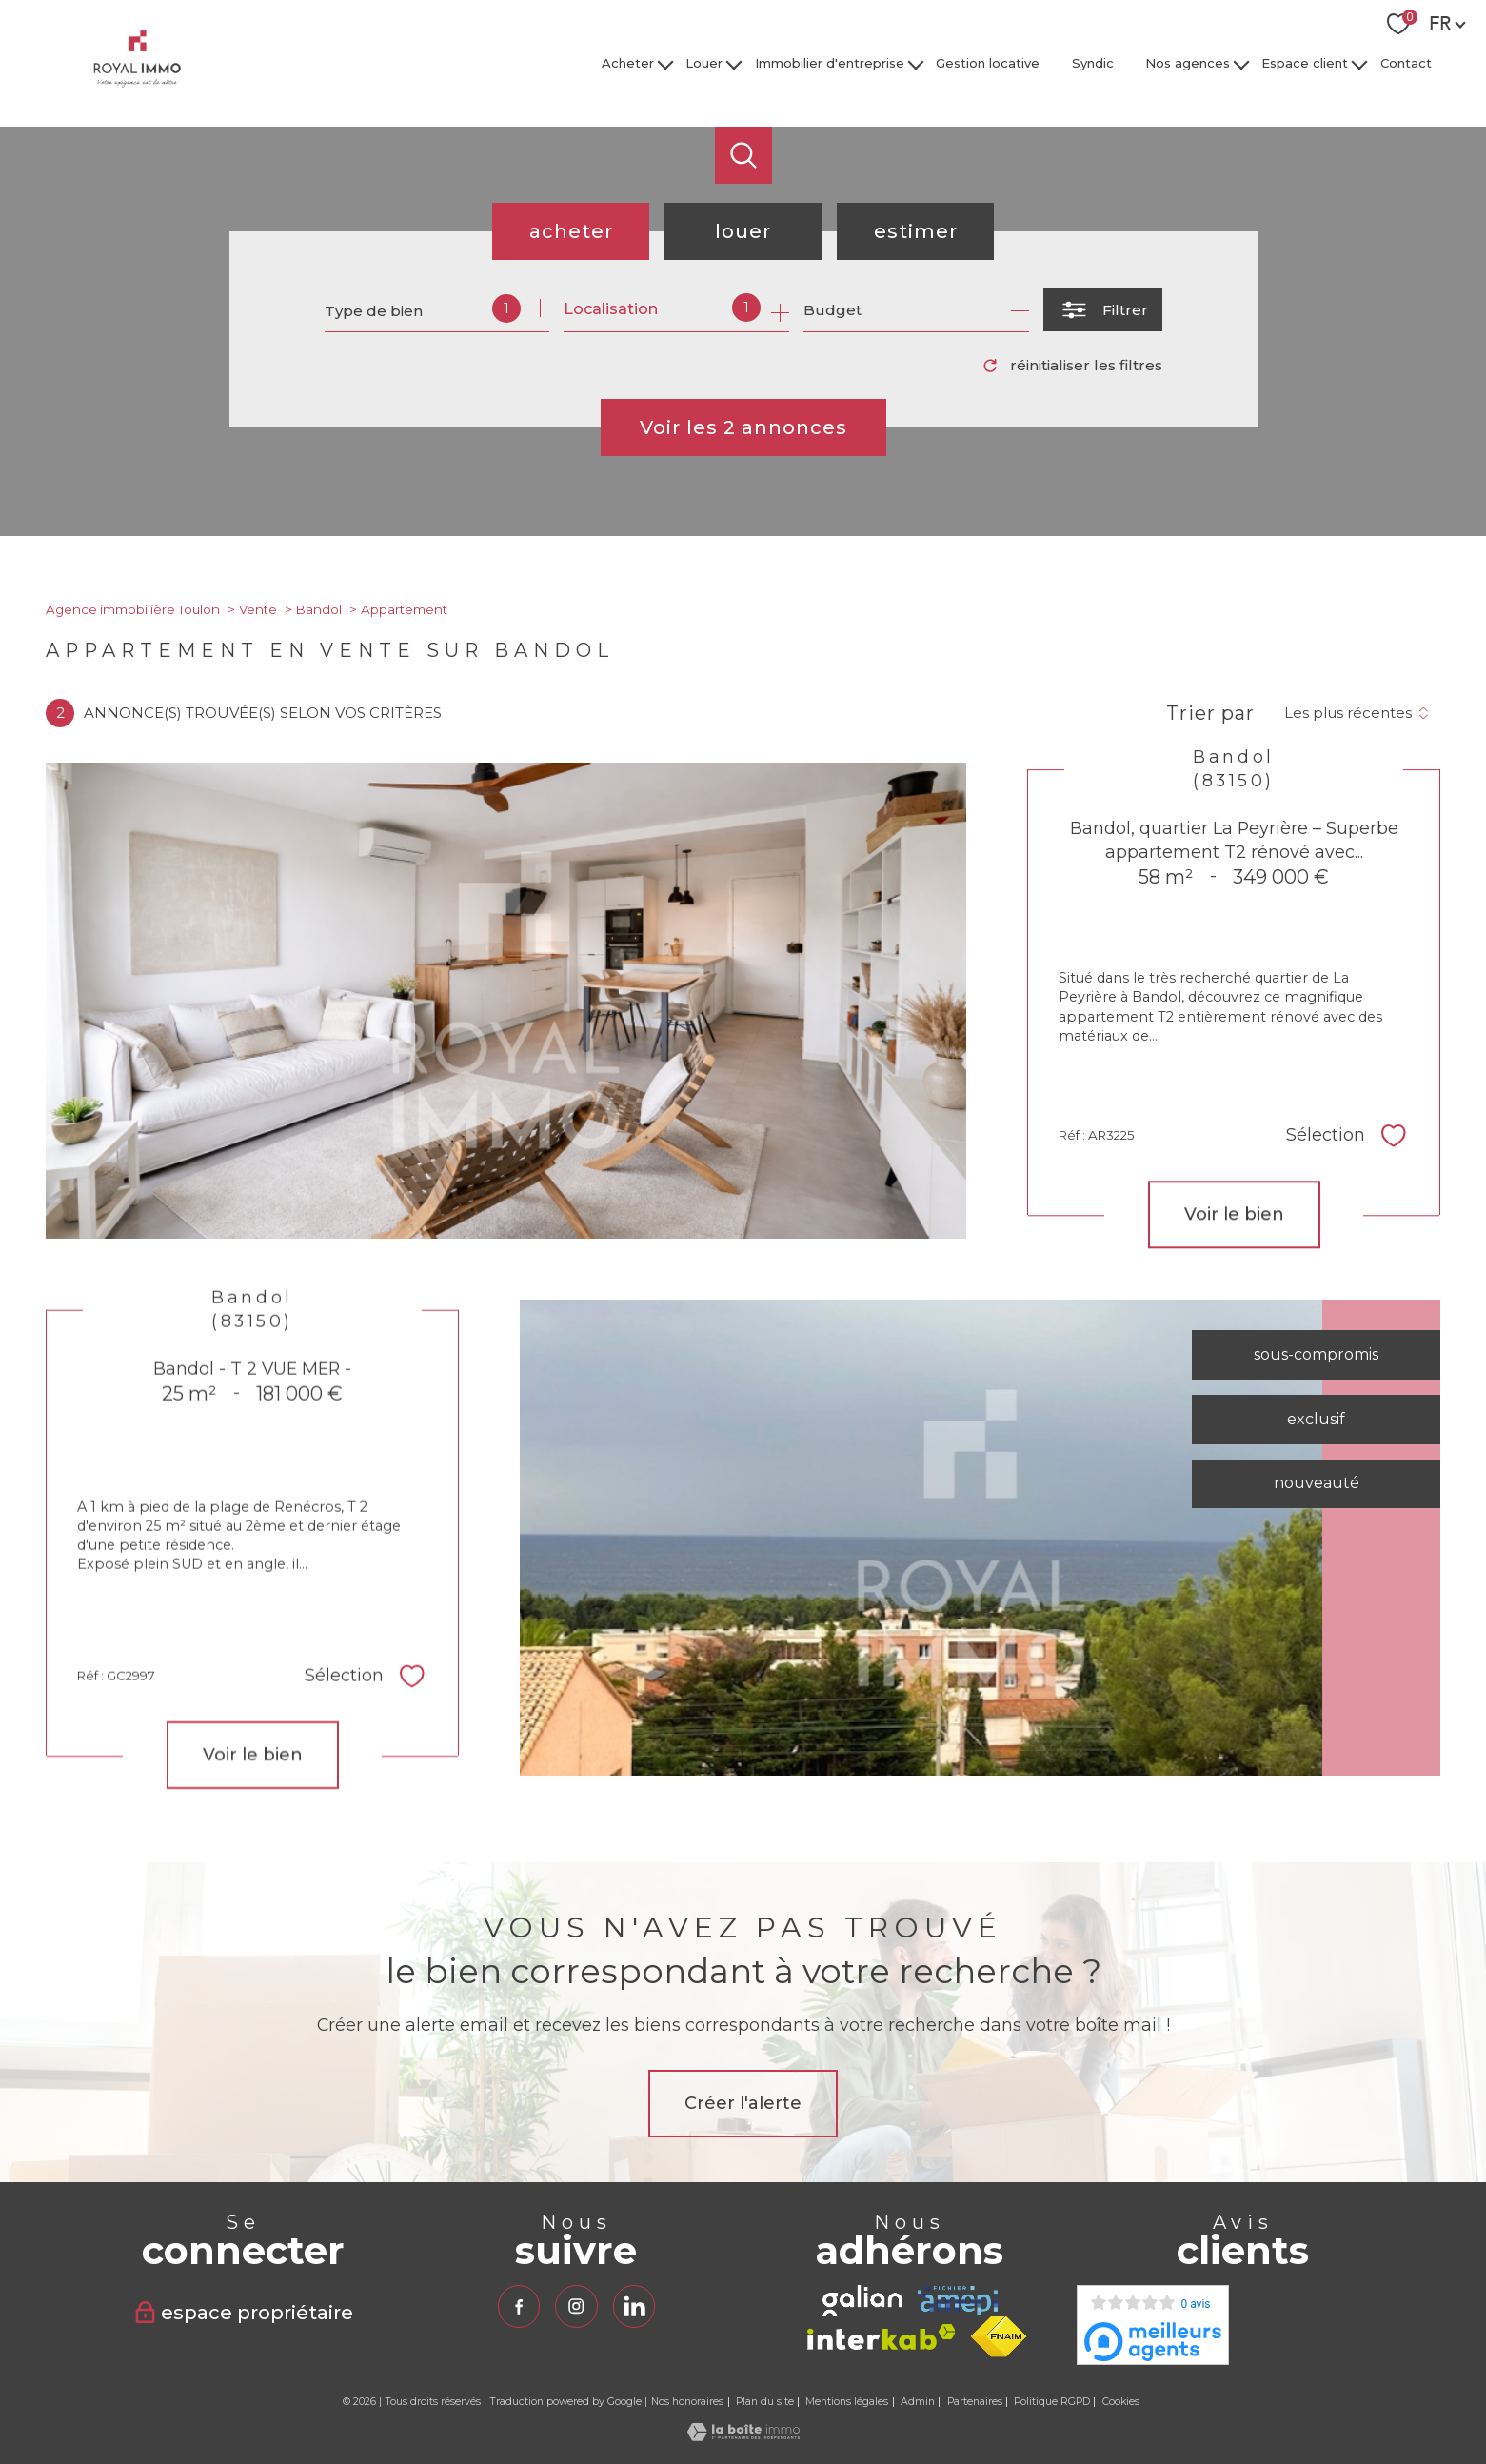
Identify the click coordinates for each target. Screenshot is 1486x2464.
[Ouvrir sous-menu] (665, 63)
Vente (258, 609)
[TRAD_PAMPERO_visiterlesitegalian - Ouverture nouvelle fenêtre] (862, 2300)
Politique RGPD (1052, 2401)
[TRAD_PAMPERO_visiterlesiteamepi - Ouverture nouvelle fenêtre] (958, 2300)
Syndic (1093, 62)
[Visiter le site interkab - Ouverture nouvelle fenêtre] (881, 2337)
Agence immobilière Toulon (133, 609)
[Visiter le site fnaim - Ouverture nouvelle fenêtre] (999, 2336)
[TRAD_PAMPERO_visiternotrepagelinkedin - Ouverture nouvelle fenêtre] (634, 2306)
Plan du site (765, 2401)
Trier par (1210, 713)
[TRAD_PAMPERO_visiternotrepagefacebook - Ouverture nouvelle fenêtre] (519, 2306)
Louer (704, 62)
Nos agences (1187, 62)
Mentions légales (846, 2401)
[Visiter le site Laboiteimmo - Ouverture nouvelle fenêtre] (743, 2436)
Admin (918, 2401)
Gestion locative (988, 62)
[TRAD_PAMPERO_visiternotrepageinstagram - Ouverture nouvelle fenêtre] (576, 2306)
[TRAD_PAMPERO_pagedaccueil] (137, 82)
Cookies (1120, 2402)
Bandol (319, 609)
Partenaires (974, 2401)
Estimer (916, 231)
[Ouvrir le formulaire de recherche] (1102, 309)
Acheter (628, 62)
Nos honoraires (687, 2401)
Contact (1406, 62)
